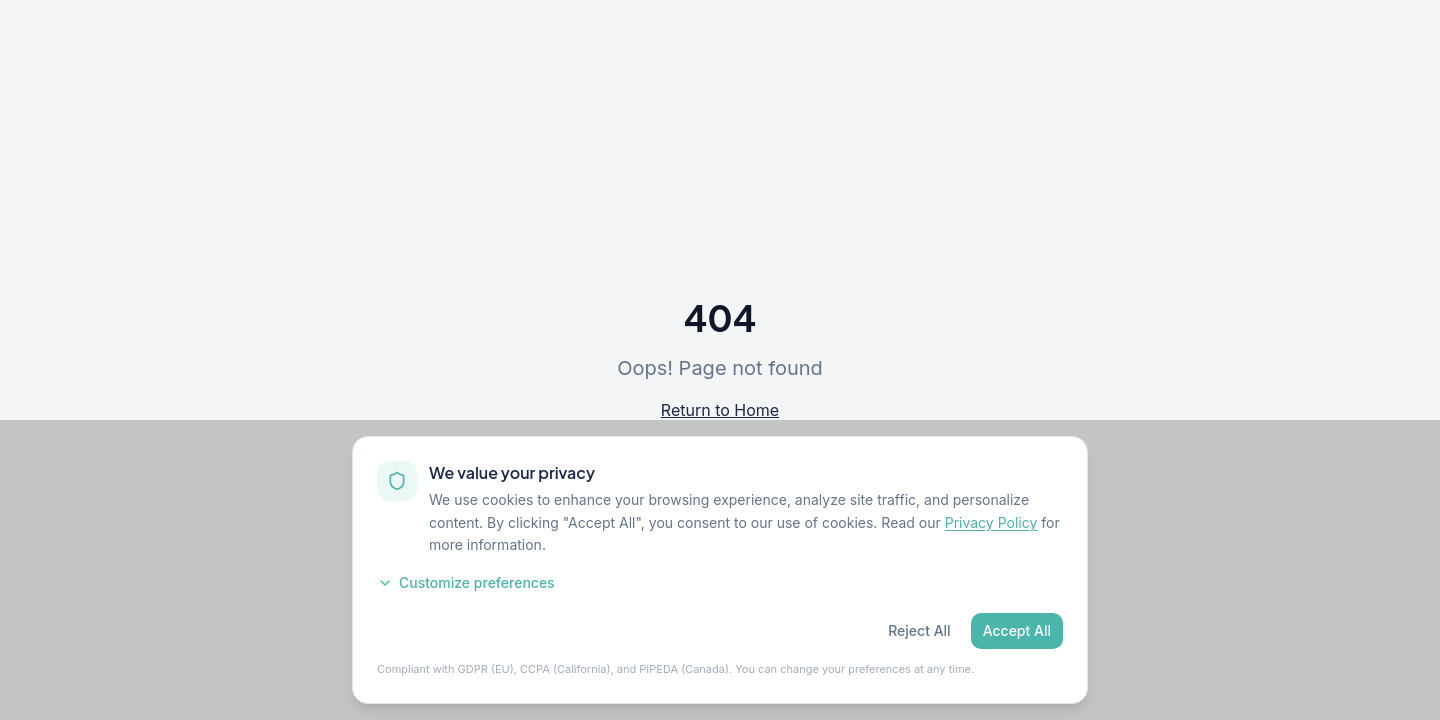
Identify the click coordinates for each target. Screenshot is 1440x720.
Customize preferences (466, 582)
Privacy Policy (991, 522)
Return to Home (720, 410)
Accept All (1017, 630)
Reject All (919, 630)
